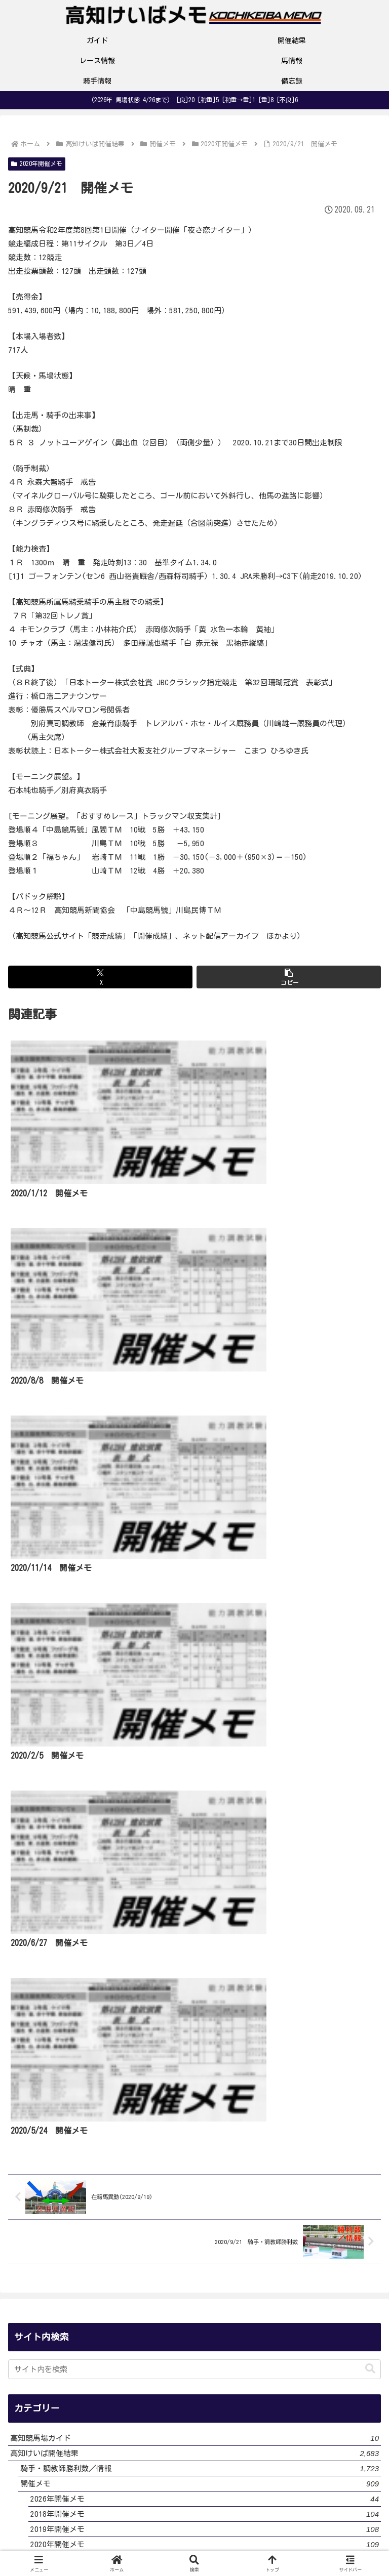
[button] (289, 977)
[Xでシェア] (100, 977)
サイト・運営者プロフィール (67, 2528)
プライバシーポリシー (194, 2528)
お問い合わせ (321, 2528)
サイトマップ (194, 2543)
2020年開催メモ (36, 163)
